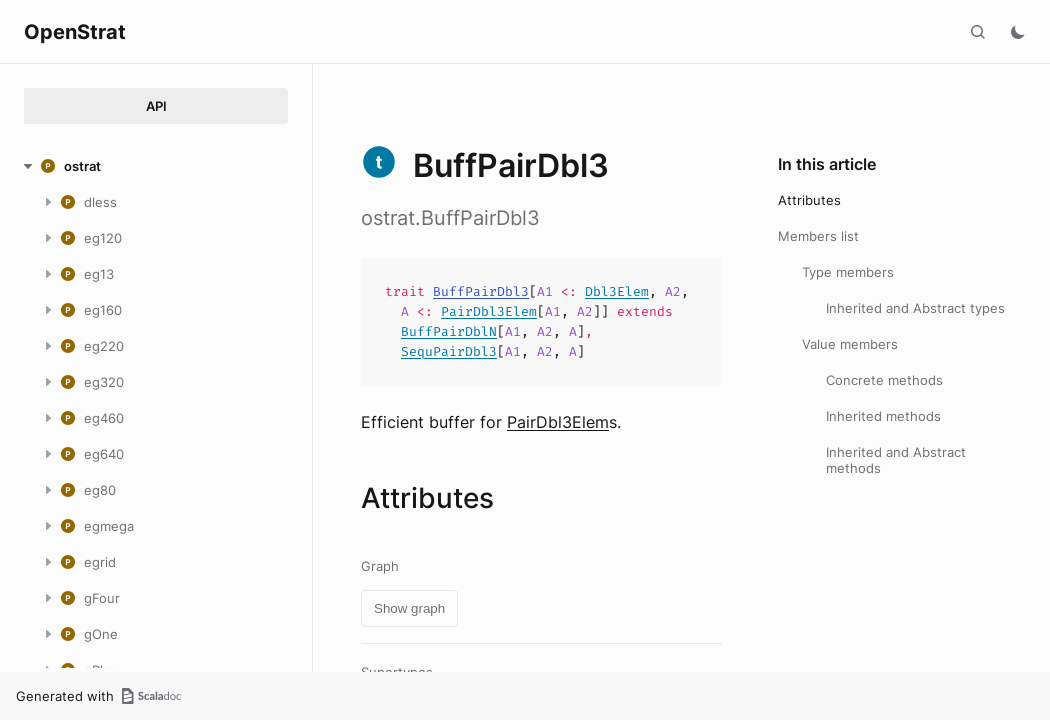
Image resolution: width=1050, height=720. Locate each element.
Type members (848, 272)
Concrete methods (884, 380)
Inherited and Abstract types (915, 308)
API (156, 106)
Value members (850, 344)
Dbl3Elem (617, 291)
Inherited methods (883, 416)
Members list (818, 236)
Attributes (809, 200)
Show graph (409, 608)
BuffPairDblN (449, 331)
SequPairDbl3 (449, 351)
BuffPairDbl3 (481, 291)
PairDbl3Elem (489, 311)
